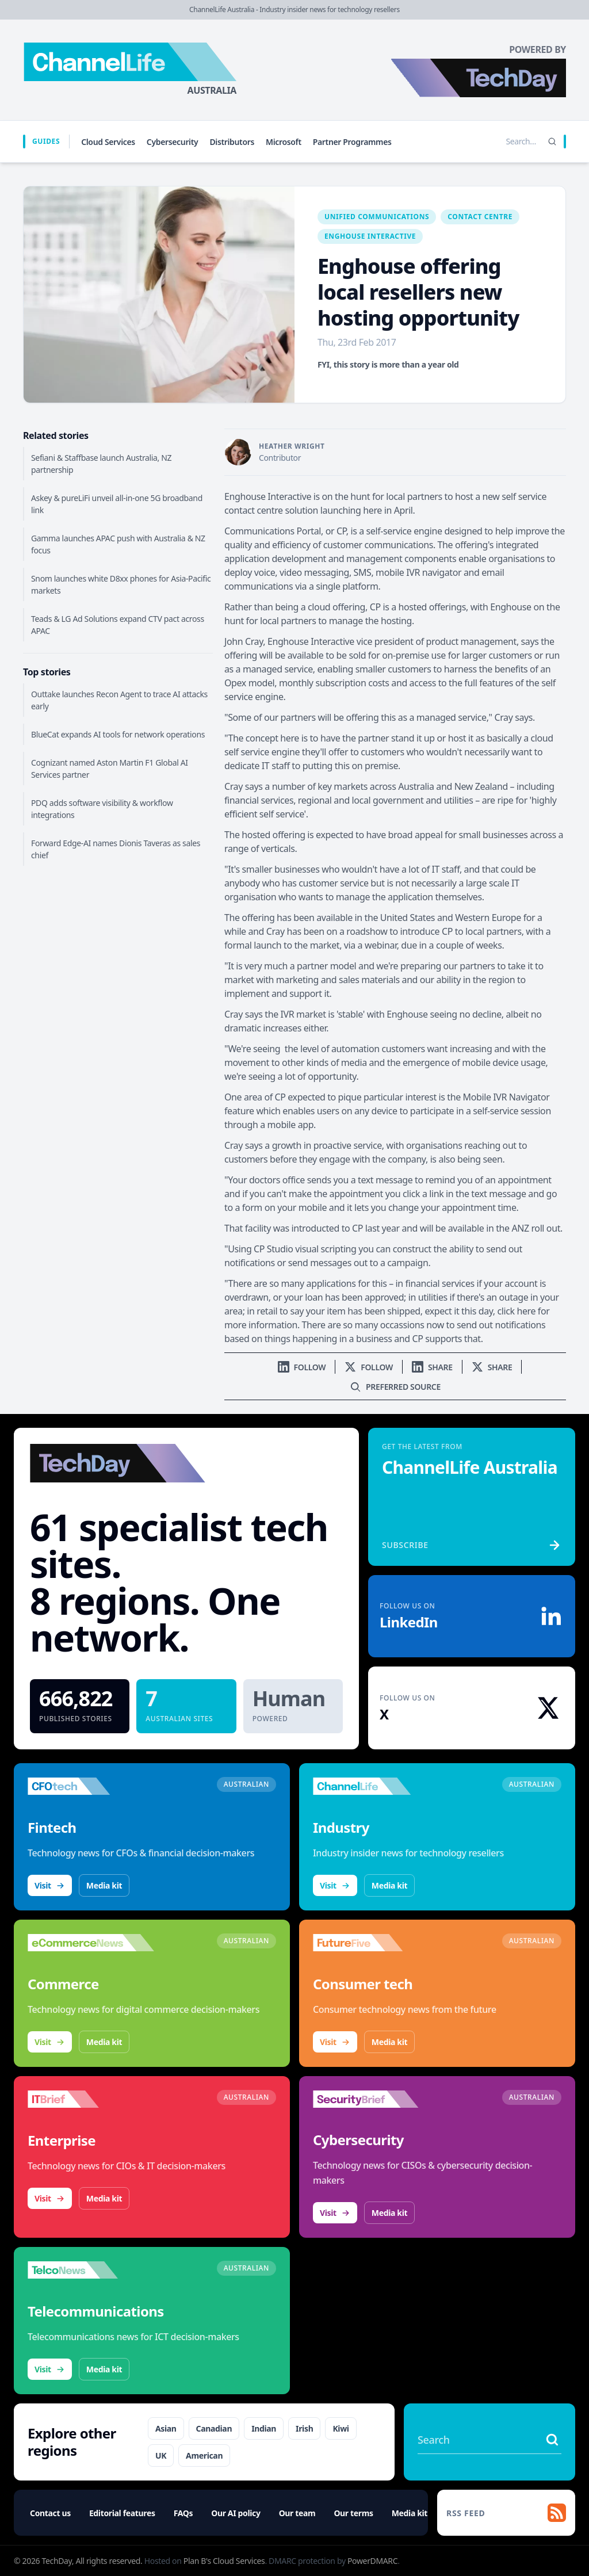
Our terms (353, 2513)
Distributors (231, 141)
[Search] (552, 141)
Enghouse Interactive (370, 236)
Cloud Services (108, 141)
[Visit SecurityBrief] (376, 2099)
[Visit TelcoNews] (91, 2270)
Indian (263, 2428)
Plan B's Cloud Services (224, 2560)
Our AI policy (235, 2513)
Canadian (214, 2428)
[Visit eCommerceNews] (91, 1942)
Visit (50, 1885)
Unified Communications (376, 216)
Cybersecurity (172, 141)
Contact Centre (480, 216)
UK (160, 2455)
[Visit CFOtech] (91, 1786)
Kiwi (340, 2428)
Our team (297, 2513)
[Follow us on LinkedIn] (302, 1367)
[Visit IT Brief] (91, 2099)
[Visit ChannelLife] (376, 1786)
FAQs (183, 2513)
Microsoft (283, 141)
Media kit (104, 1885)
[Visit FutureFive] (376, 1942)
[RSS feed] (506, 2513)
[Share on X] (492, 1367)
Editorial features (122, 2513)
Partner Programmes (352, 141)
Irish (304, 2428)
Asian (166, 2428)
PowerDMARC (372, 2560)
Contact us (50, 2513)
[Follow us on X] (368, 1367)
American (204, 2455)
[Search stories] (497, 141)
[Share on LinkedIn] (432, 1367)
